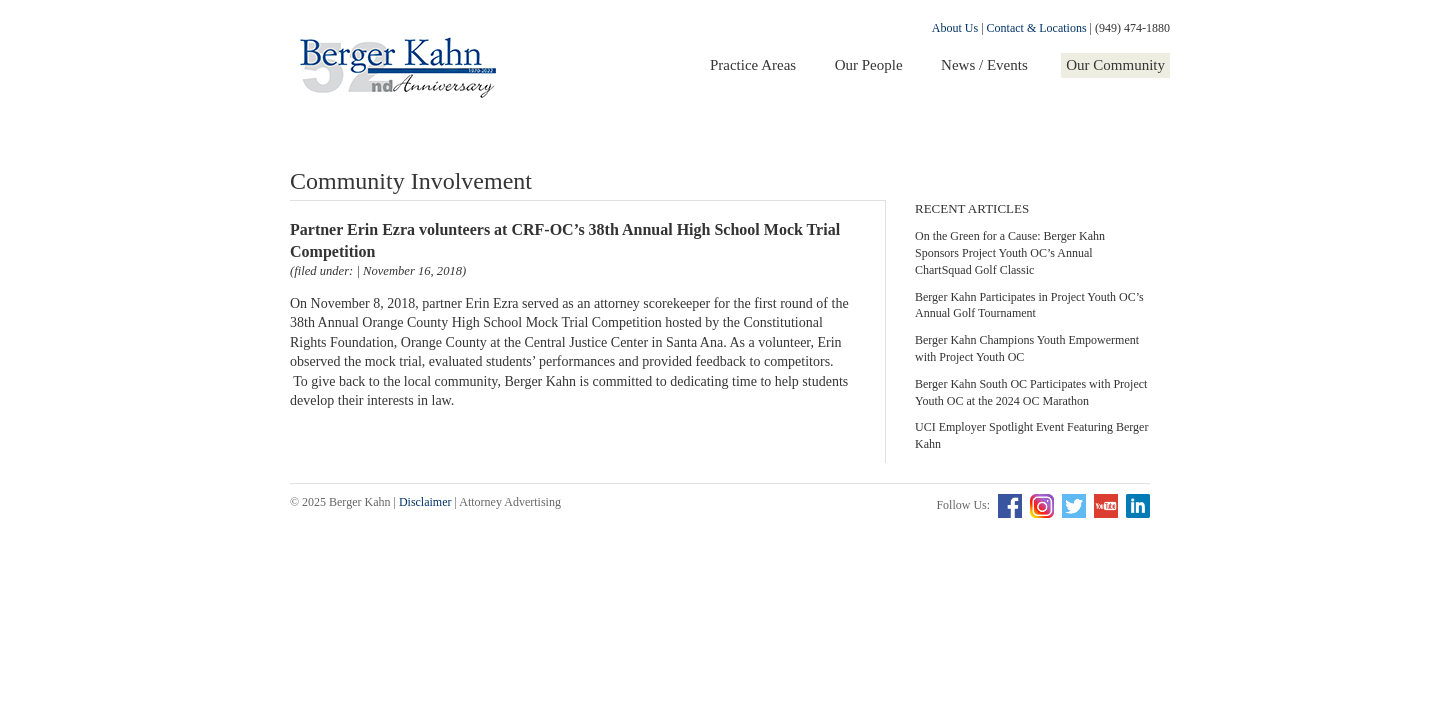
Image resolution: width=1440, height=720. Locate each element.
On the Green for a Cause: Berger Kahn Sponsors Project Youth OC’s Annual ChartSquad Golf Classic (1010, 253)
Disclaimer (425, 502)
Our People (869, 65)
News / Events (984, 65)
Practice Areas (753, 65)
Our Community (1115, 65)
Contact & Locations (1037, 28)
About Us (955, 28)
